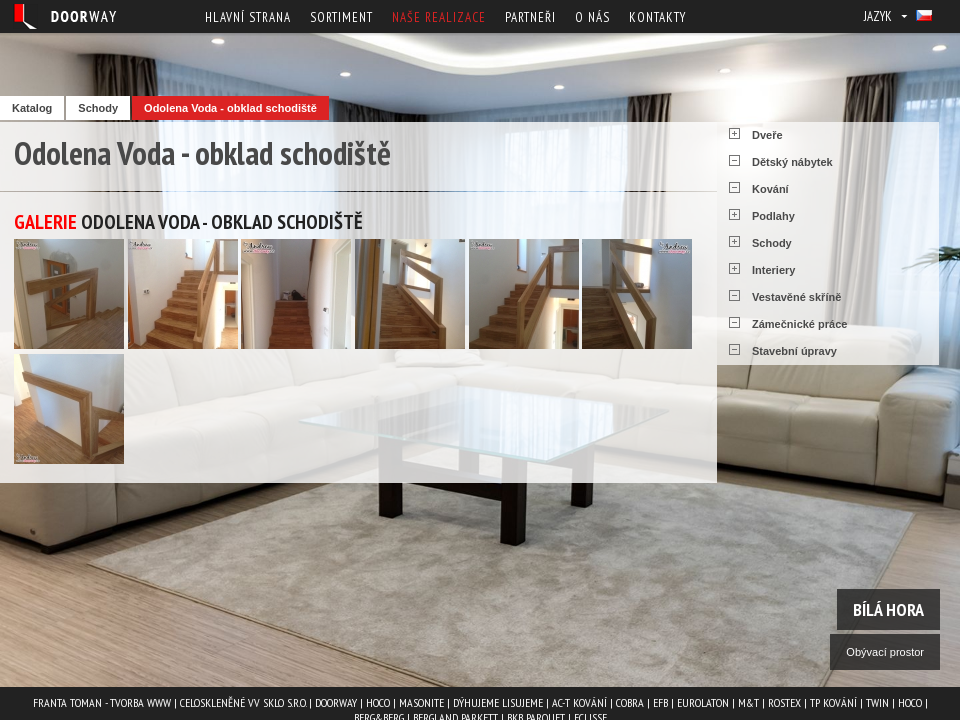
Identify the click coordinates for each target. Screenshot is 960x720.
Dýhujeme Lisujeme (498, 702)
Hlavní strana (248, 17)
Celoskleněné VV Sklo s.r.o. (243, 702)
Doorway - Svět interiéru (65, 16)
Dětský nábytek (792, 162)
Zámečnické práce (799, 324)
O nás (592, 17)
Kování (770, 189)
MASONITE (421, 702)
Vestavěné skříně (796, 297)
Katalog (32, 108)
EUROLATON (703, 702)
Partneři (530, 17)
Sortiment (341, 17)
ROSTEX (784, 702)
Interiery (773, 270)
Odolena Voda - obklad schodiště (230, 108)
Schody (98, 108)
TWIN (877, 702)
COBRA (630, 702)
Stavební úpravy (794, 351)
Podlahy (773, 216)
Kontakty (657, 17)
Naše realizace (439, 17)
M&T (748, 702)
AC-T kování (579, 702)
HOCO (378, 702)
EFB (660, 702)
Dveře (767, 135)
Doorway (336, 702)
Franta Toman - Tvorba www (102, 702)
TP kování (833, 702)
